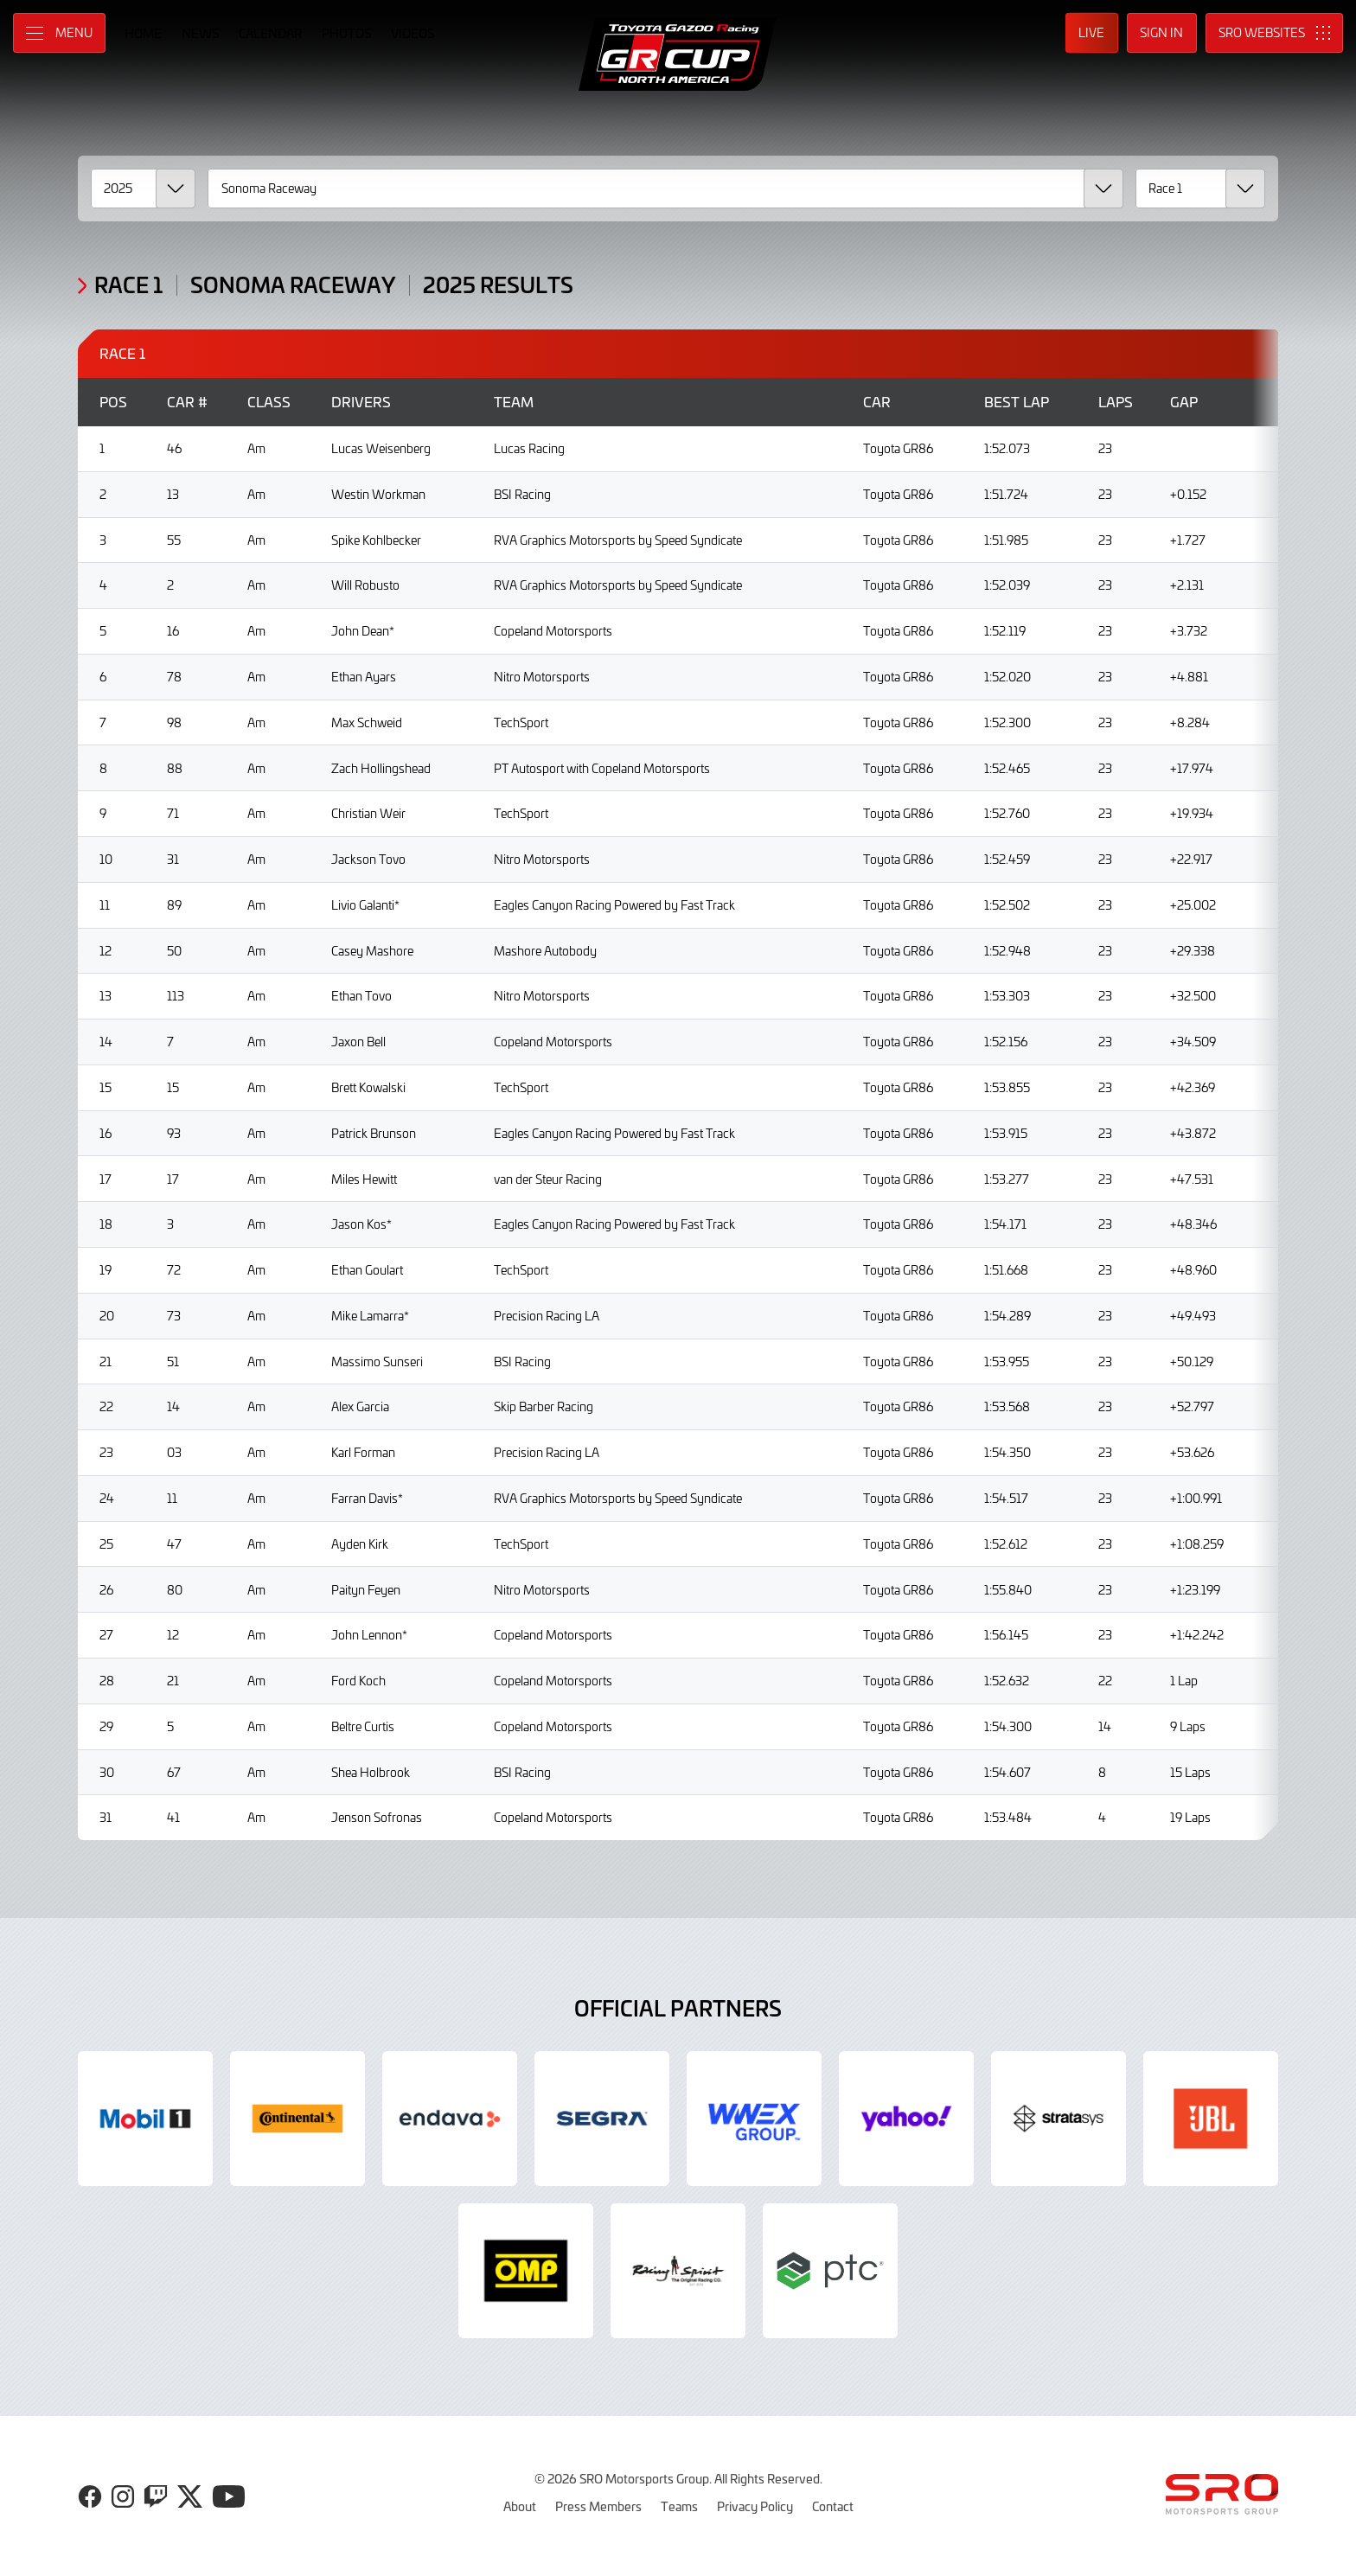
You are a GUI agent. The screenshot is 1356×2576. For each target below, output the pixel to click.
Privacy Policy (755, 2506)
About (519, 2506)
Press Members (598, 2506)
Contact (833, 2506)
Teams (679, 2506)
